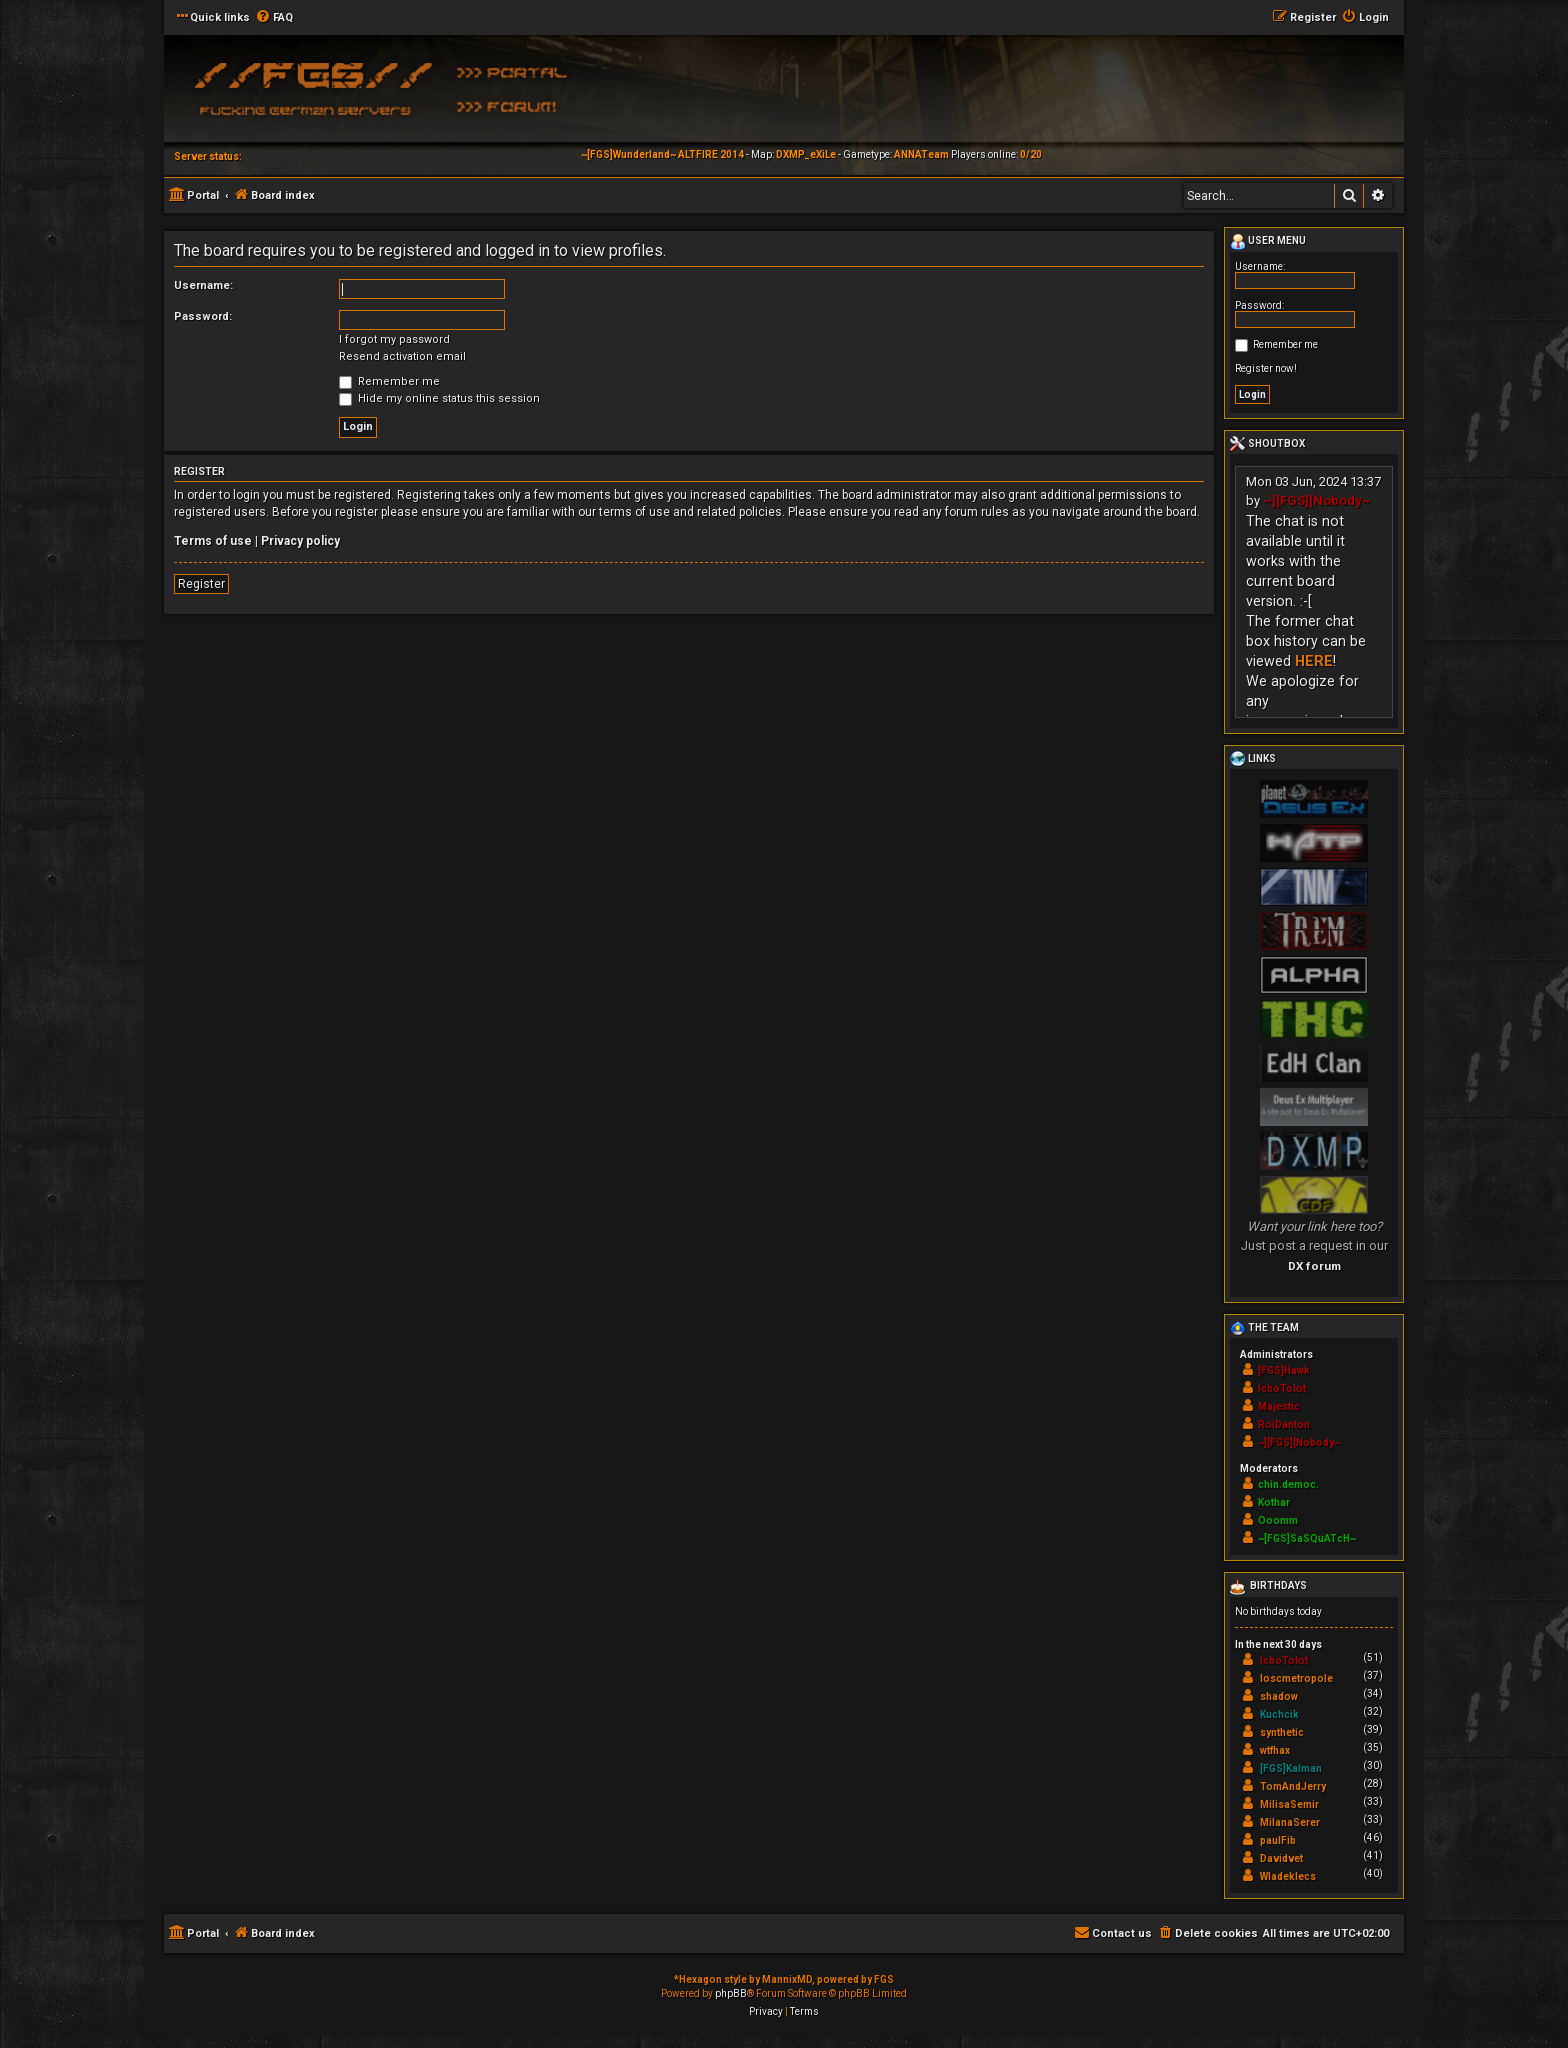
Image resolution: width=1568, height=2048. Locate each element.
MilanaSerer (1290, 1822)
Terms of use (213, 541)
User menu (1268, 242)
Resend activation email (402, 356)
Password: (203, 316)
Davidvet (1281, 1858)
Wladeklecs (1288, 1876)
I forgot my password (394, 339)
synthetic (1282, 1732)
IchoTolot (1282, 1388)
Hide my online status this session (439, 398)
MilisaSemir (1289, 1804)
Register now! (1266, 368)
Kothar (1274, 1502)
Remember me (389, 381)
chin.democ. (1288, 1484)
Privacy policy (300, 541)
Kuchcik (1279, 1714)
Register (201, 584)
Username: (203, 285)
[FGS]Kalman (1291, 1768)
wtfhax (1275, 1750)
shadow (1279, 1696)
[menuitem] (274, 18)
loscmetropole (1296, 1678)
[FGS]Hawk (1284, 1370)
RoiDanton (1284, 1424)
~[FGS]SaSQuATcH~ (1307, 1538)
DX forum (1314, 1266)
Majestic (1279, 1406)
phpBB (731, 1993)
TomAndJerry (1293, 1786)
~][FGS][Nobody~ (1317, 500)
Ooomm (1278, 1520)
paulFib (1278, 1840)
